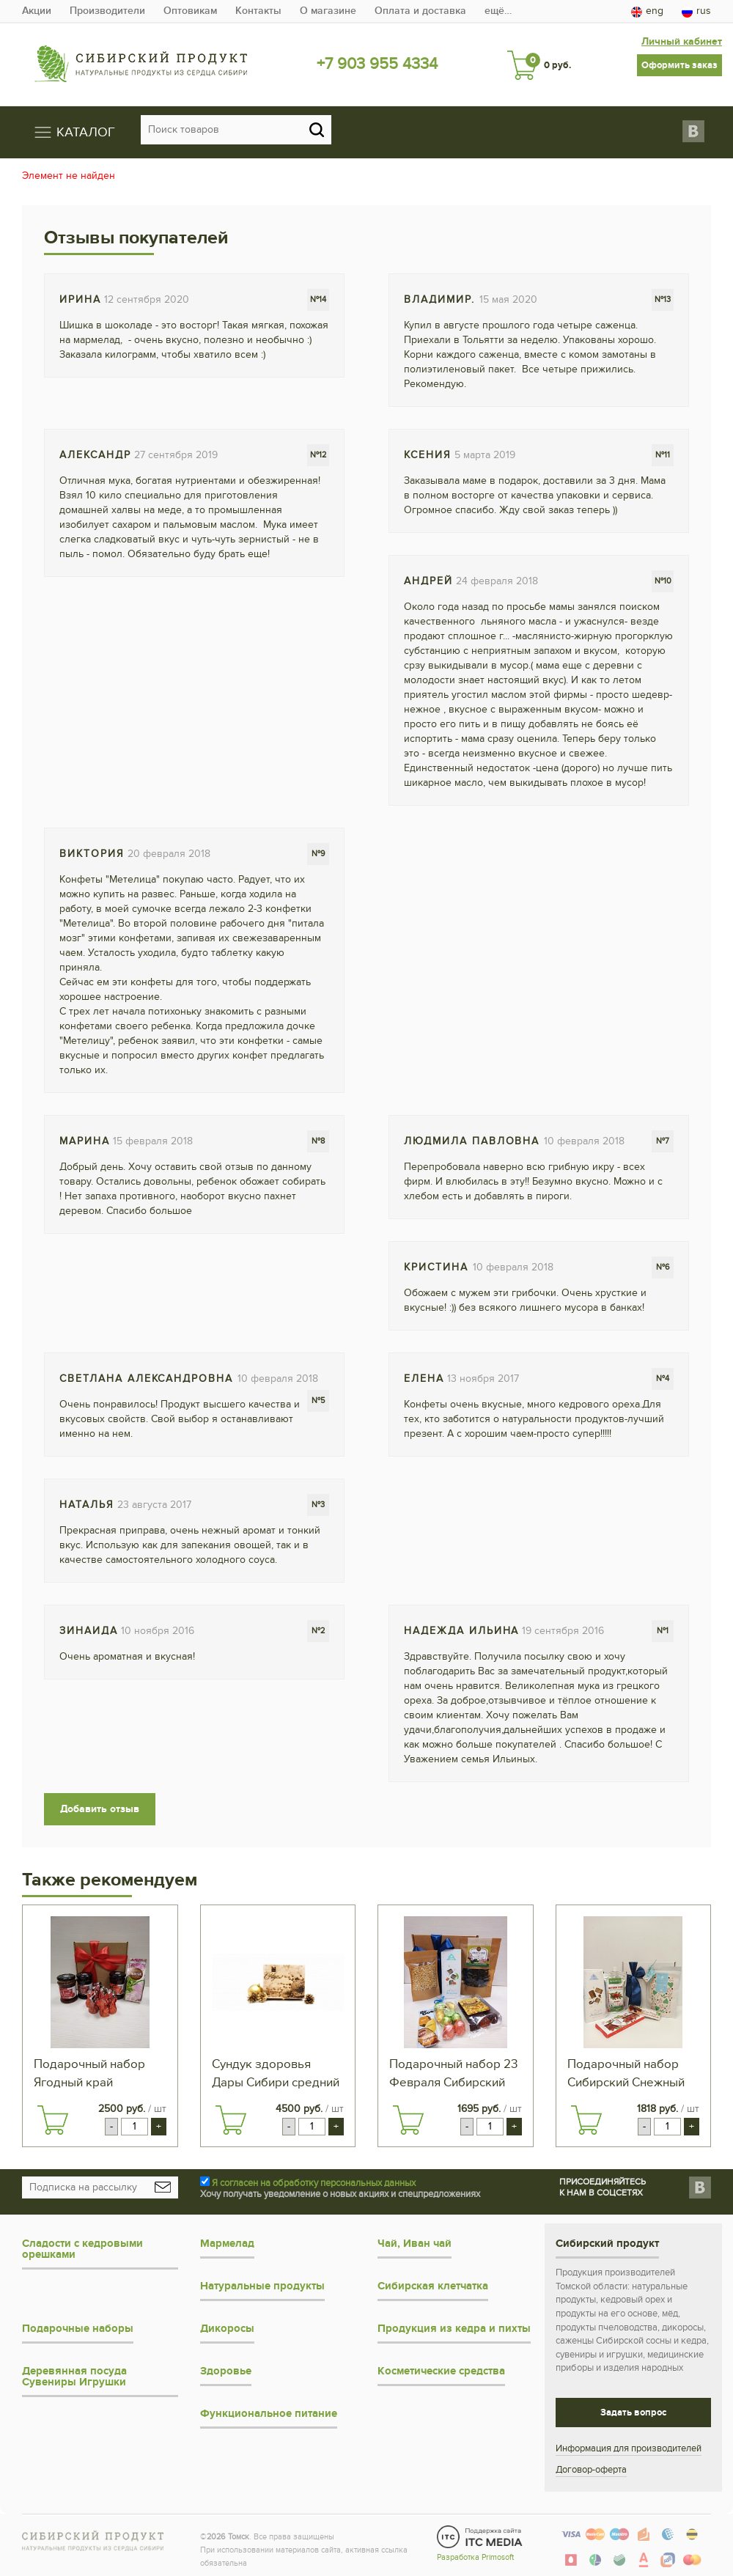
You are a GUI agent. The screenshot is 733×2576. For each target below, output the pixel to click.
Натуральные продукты (262, 2285)
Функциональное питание (268, 2413)
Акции (36, 10)
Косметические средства (441, 2370)
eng (647, 11)
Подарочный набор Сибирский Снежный (626, 2072)
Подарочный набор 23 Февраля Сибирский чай (453, 2073)
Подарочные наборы (77, 2328)
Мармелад (227, 2243)
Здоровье (225, 2370)
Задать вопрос (633, 2412)
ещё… (498, 10)
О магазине (328, 10)
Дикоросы (227, 2328)
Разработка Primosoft (475, 2556)
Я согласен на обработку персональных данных (314, 2182)
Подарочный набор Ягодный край (89, 2072)
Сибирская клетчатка (432, 2285)
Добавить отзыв (99, 1807)
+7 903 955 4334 (377, 63)
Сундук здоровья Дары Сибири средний (275, 2072)
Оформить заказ (679, 64)
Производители (107, 10)
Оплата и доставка (420, 10)
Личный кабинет (681, 39)
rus (696, 11)
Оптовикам (190, 10)
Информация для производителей (628, 2448)
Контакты (258, 10)
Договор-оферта (591, 2469)
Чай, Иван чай (414, 2243)
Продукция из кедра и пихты (454, 2328)
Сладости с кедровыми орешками (82, 2248)
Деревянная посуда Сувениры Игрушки (74, 2375)
